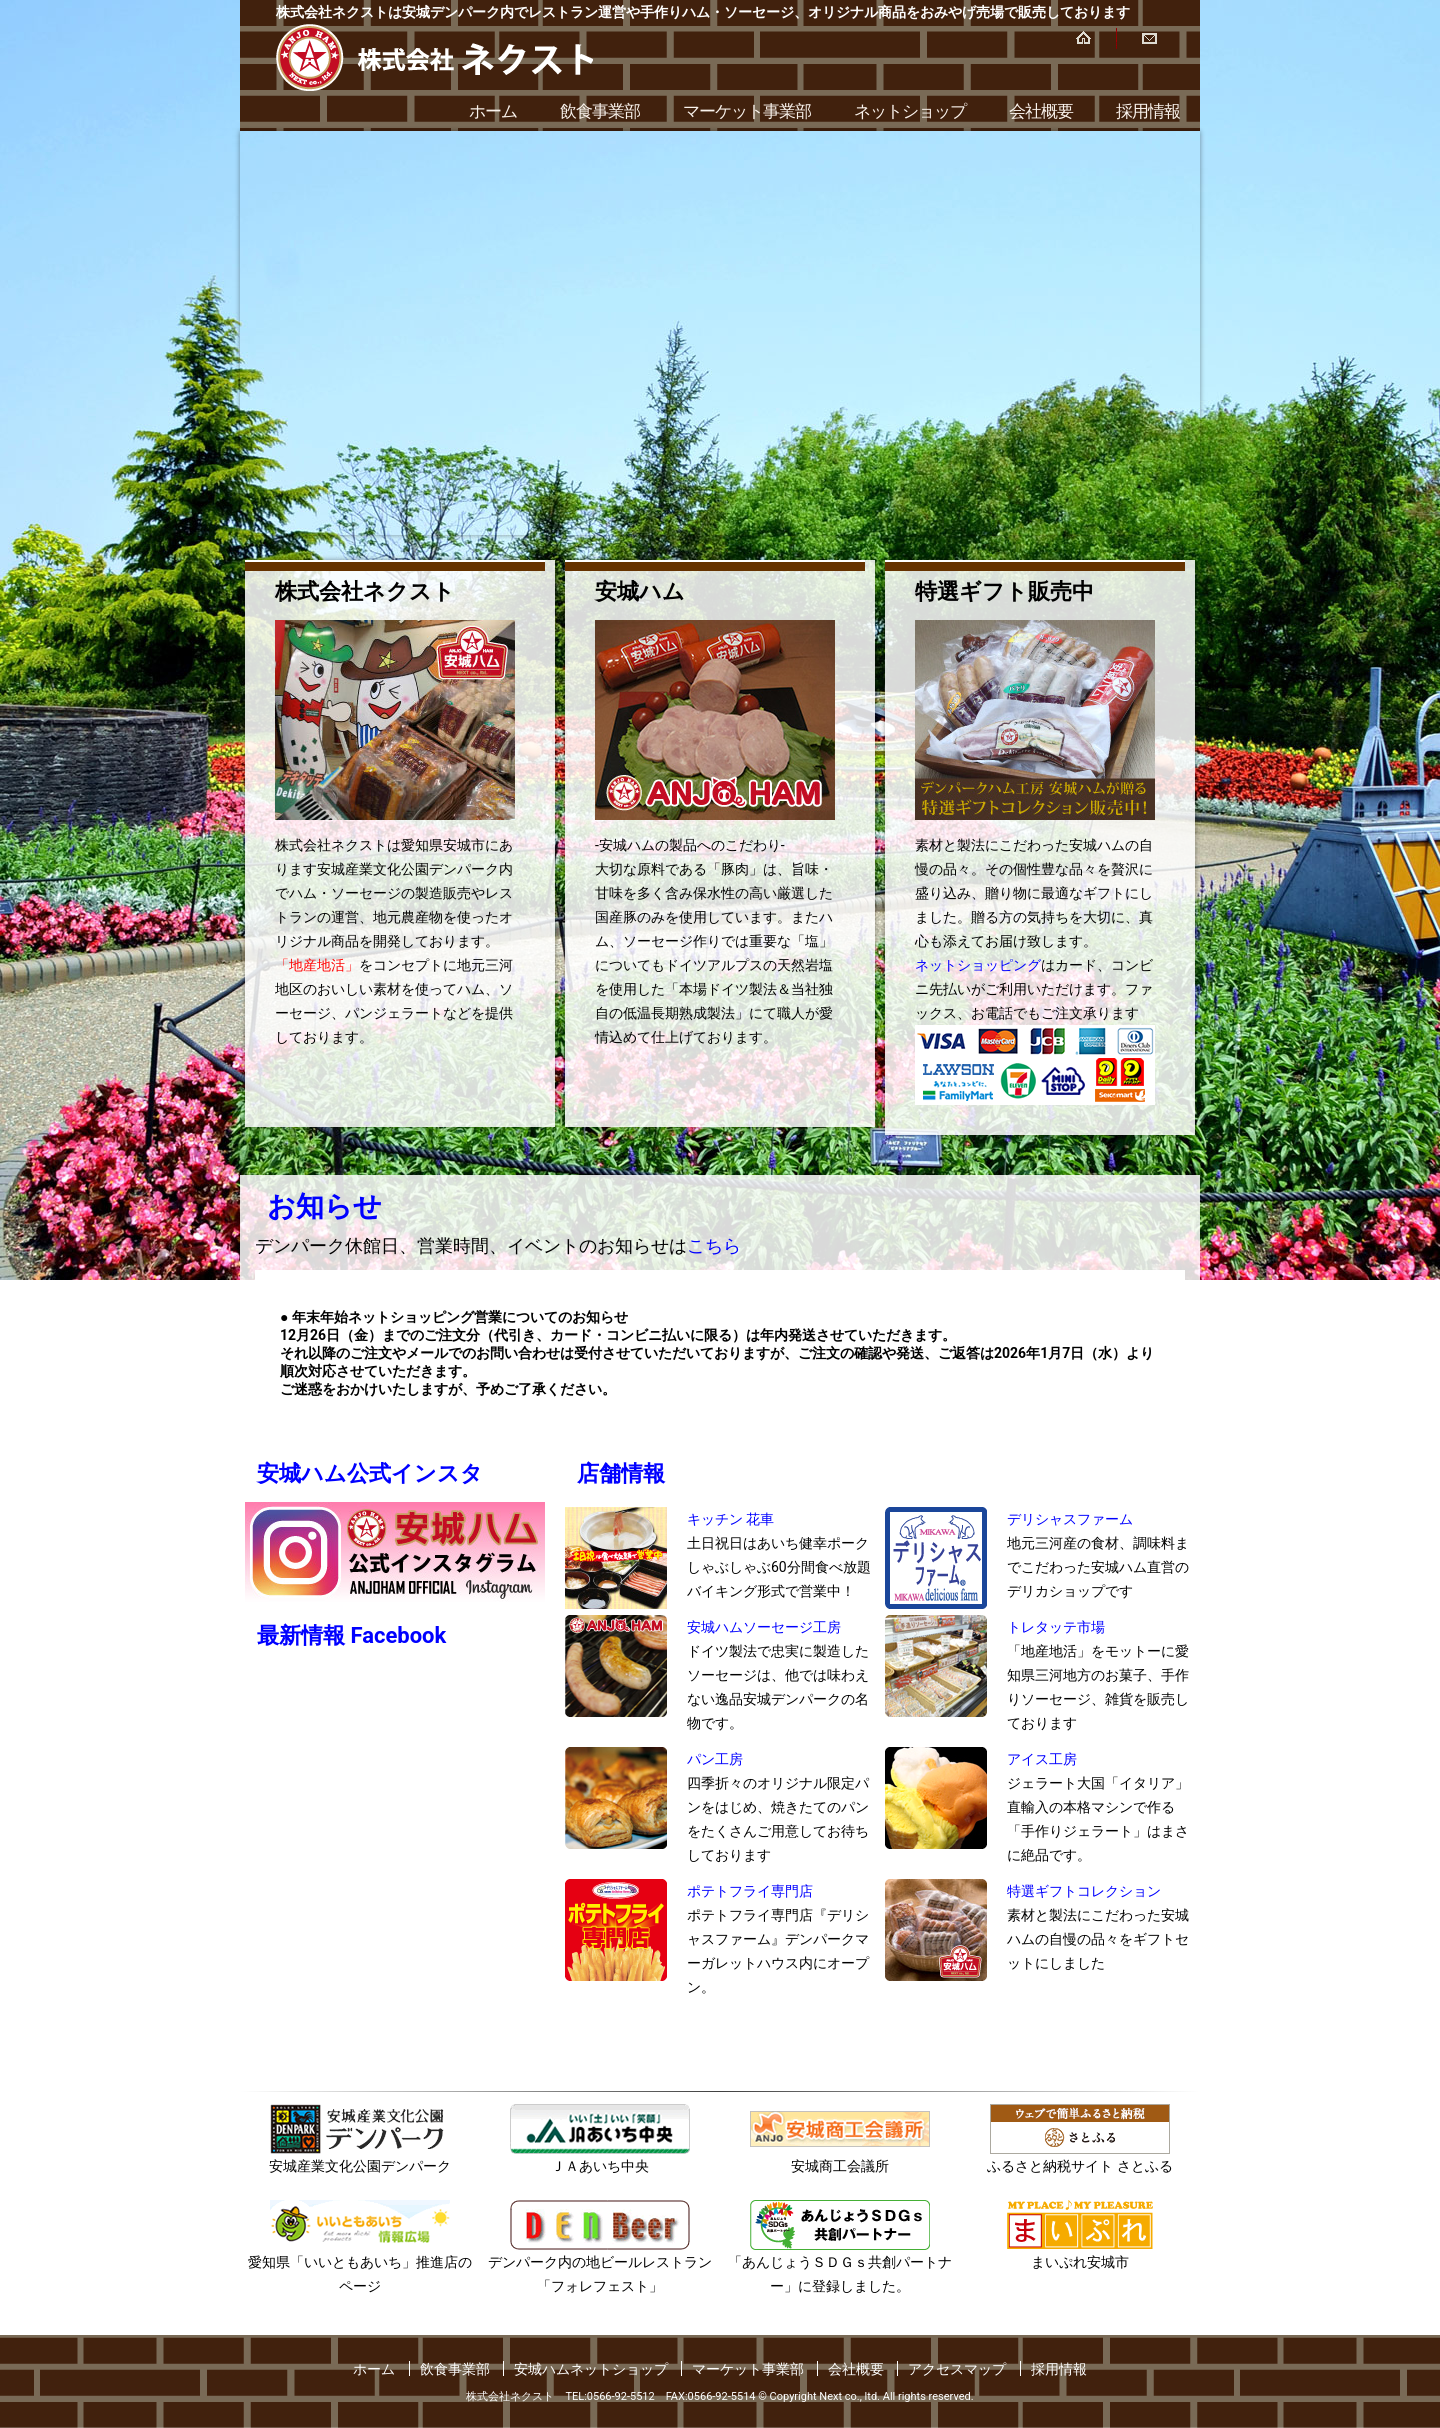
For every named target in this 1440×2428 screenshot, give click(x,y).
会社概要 (1041, 111)
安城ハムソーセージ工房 (764, 1627)
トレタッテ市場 (1056, 1627)
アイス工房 (1042, 1759)
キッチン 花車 (730, 1519)
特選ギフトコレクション (1084, 1891)
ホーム (493, 111)
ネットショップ (910, 111)
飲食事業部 (600, 111)
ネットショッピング (978, 965)
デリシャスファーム (1070, 1519)
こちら (714, 1245)
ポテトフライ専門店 (750, 1891)
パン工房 (715, 1759)
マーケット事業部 (747, 111)
